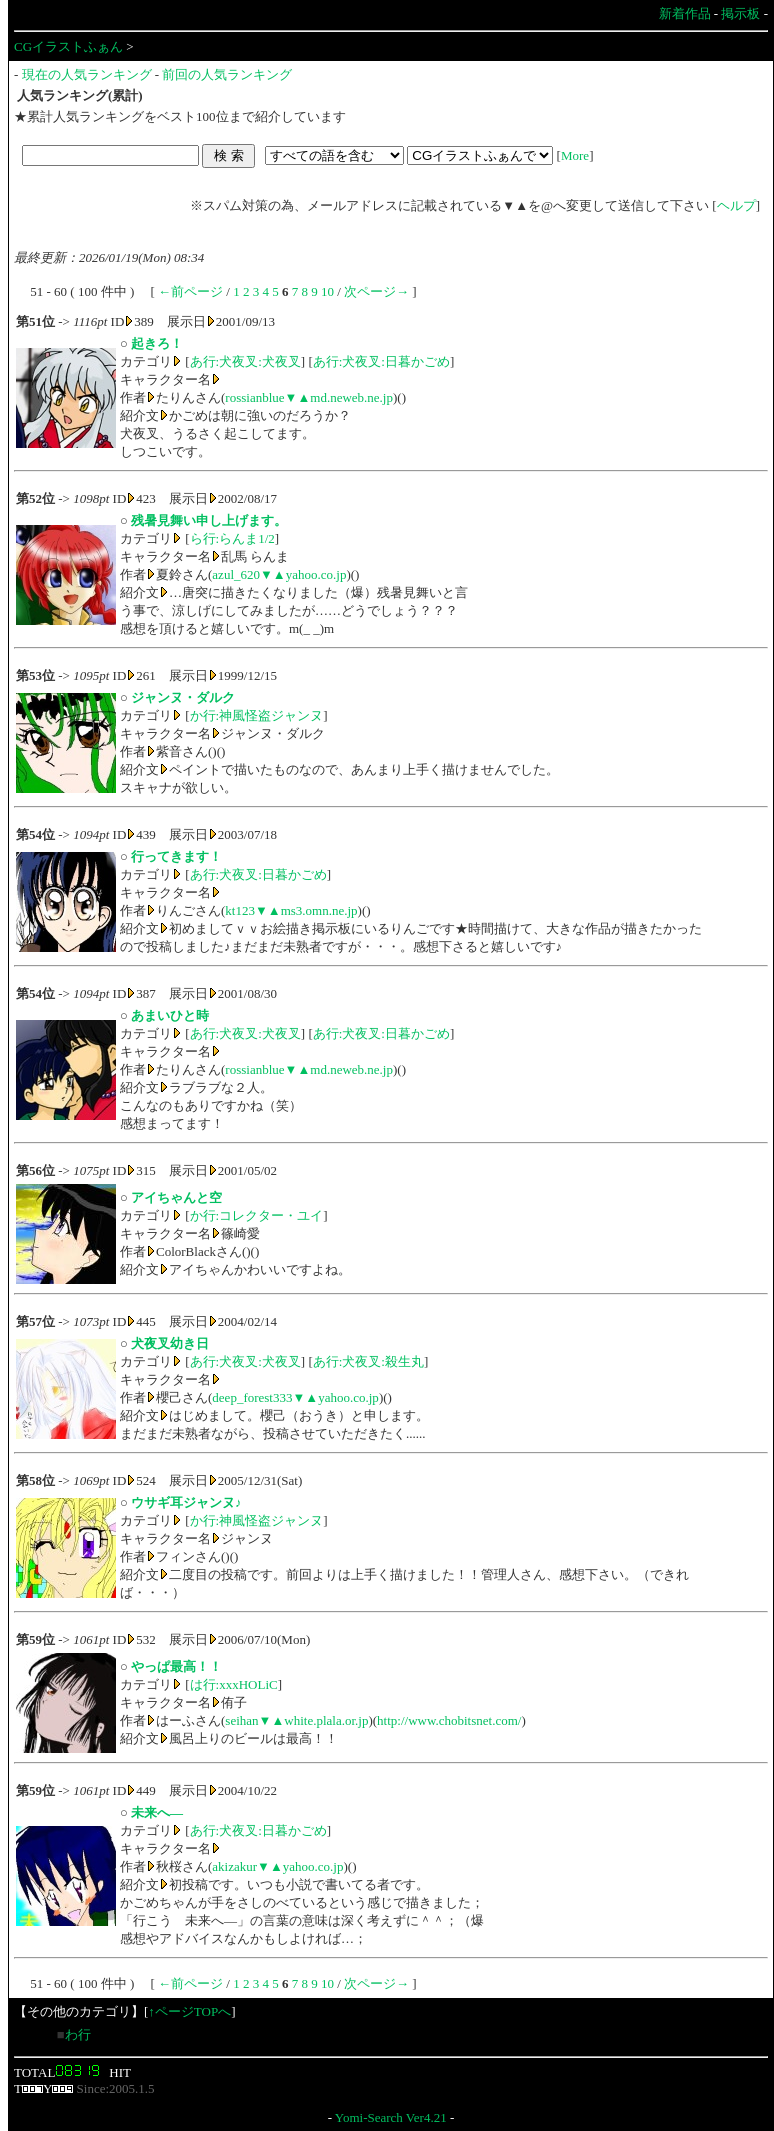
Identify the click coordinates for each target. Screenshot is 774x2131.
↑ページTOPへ (189, 2011)
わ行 (78, 2034)
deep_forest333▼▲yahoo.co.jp (295, 1397)
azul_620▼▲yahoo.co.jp (279, 574)
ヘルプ (736, 205)
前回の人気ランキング (227, 74)
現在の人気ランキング (87, 74)
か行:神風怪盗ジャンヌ (257, 715)
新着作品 (685, 13)
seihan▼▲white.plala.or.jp (296, 1720)
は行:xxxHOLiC (234, 1684)
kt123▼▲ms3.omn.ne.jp (291, 910)
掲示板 (740, 13)
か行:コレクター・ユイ (257, 1215)
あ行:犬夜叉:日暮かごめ (381, 361)
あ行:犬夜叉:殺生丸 (368, 1361)
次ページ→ (376, 291)
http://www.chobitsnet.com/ (449, 1720)
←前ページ (190, 291)
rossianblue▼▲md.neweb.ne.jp (309, 397)
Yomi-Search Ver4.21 (391, 2117)
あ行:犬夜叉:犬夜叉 (245, 361)
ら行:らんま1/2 (232, 538)
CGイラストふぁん (68, 46)
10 (327, 291)
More (575, 155)
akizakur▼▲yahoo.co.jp (277, 1866)
